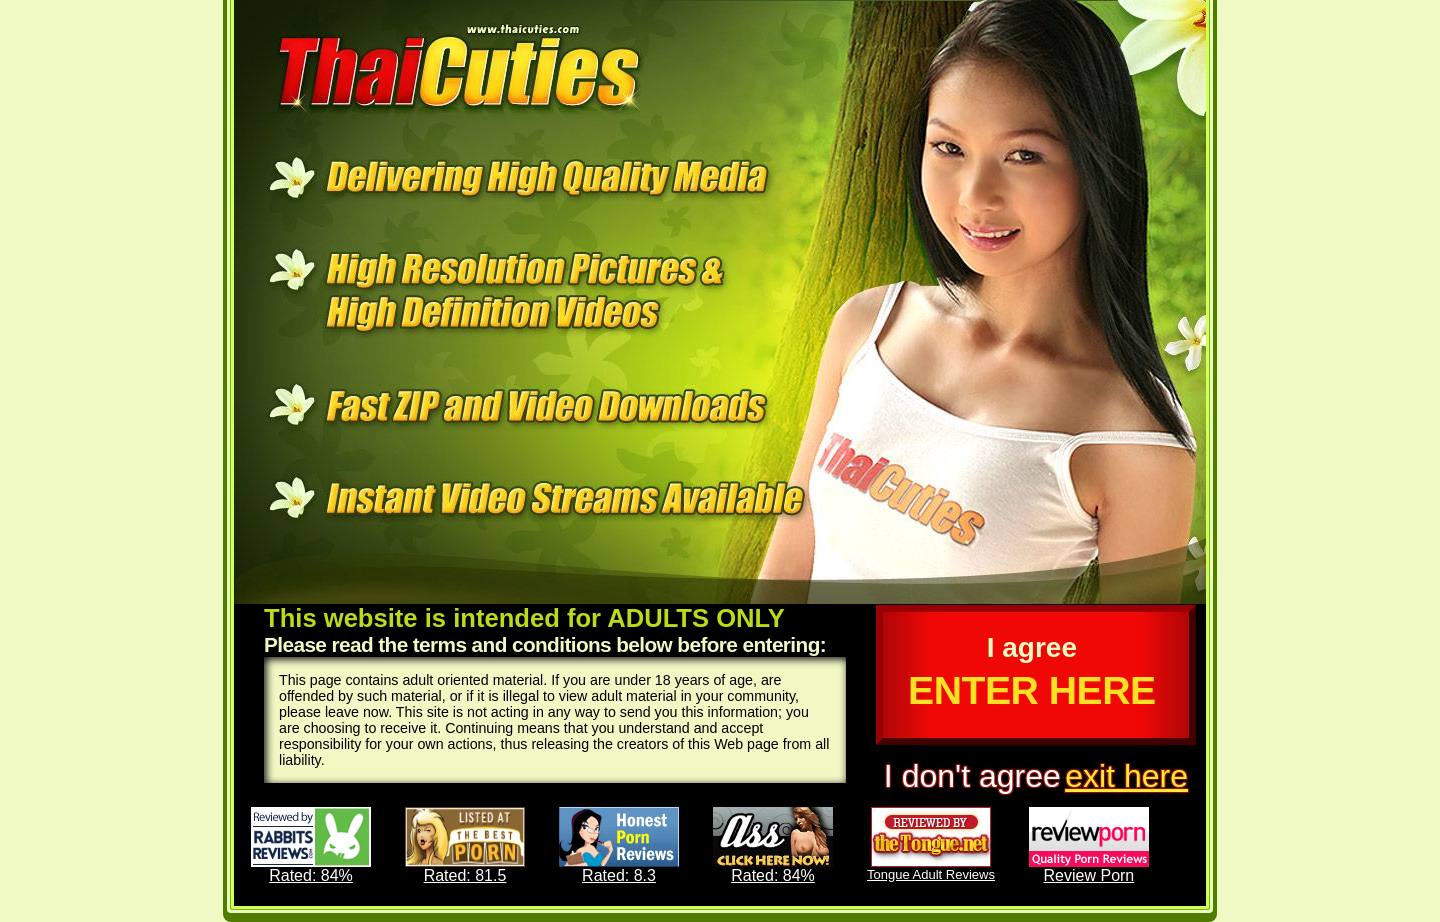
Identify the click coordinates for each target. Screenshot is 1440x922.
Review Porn (1089, 845)
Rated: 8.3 (619, 845)
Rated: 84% (311, 845)
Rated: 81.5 (465, 845)
